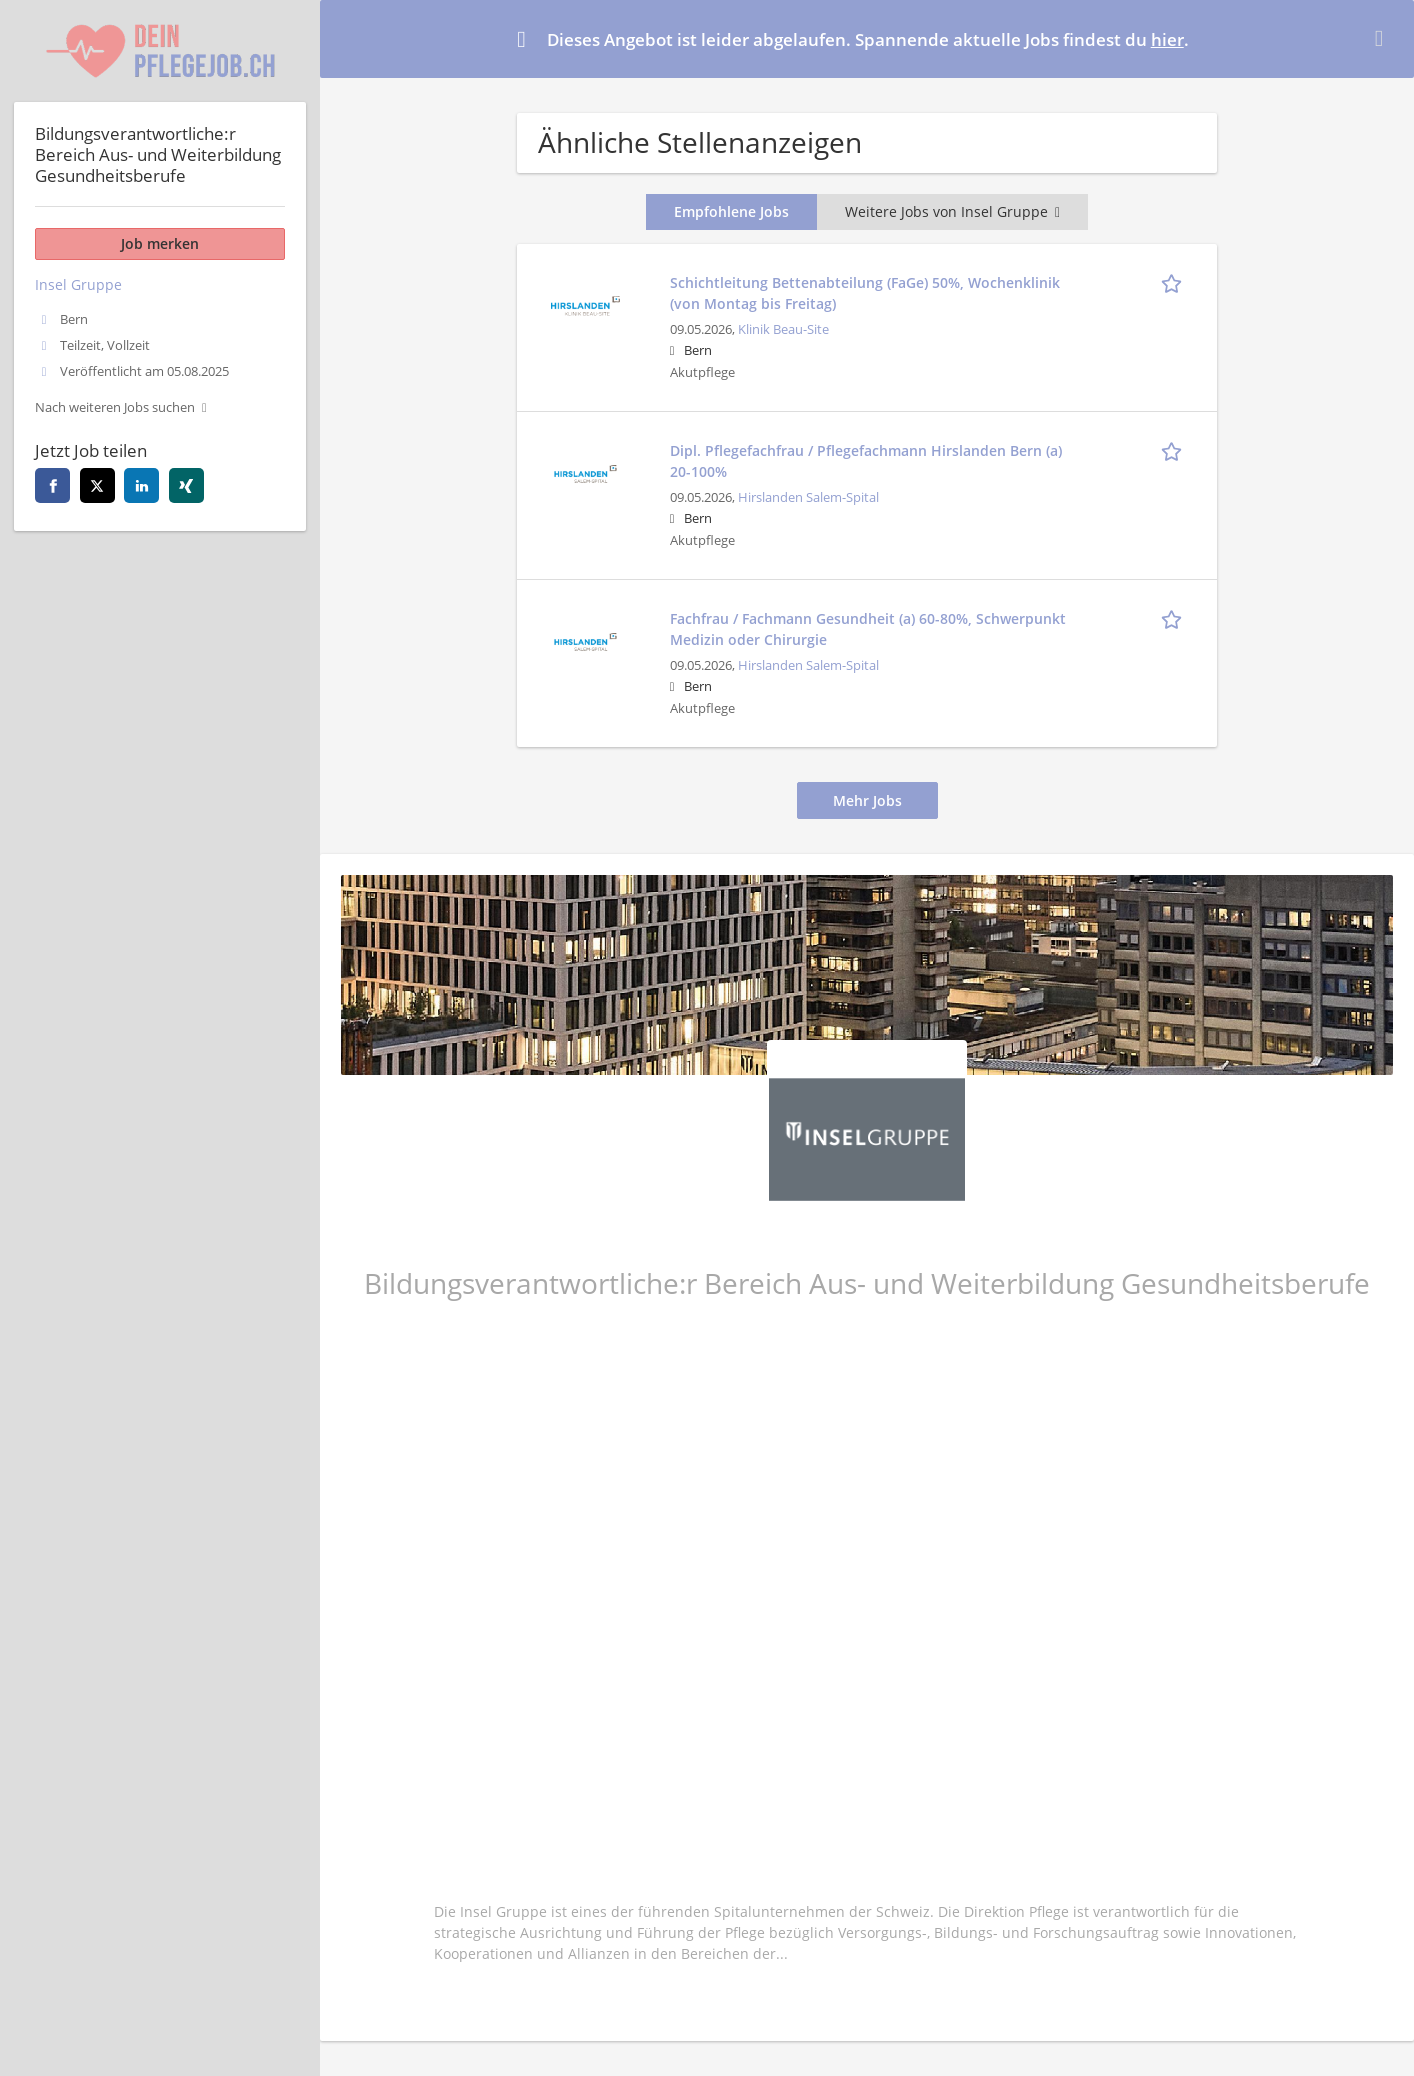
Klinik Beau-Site (783, 329)
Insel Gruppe (78, 284)
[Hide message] (1383, 38)
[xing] (186, 485)
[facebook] (52, 485)
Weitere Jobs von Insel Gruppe (952, 211)
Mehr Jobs (867, 800)
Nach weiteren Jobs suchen (115, 407)
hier (1167, 39)
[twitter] (97, 485)
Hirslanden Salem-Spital (808, 497)
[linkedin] (141, 485)
